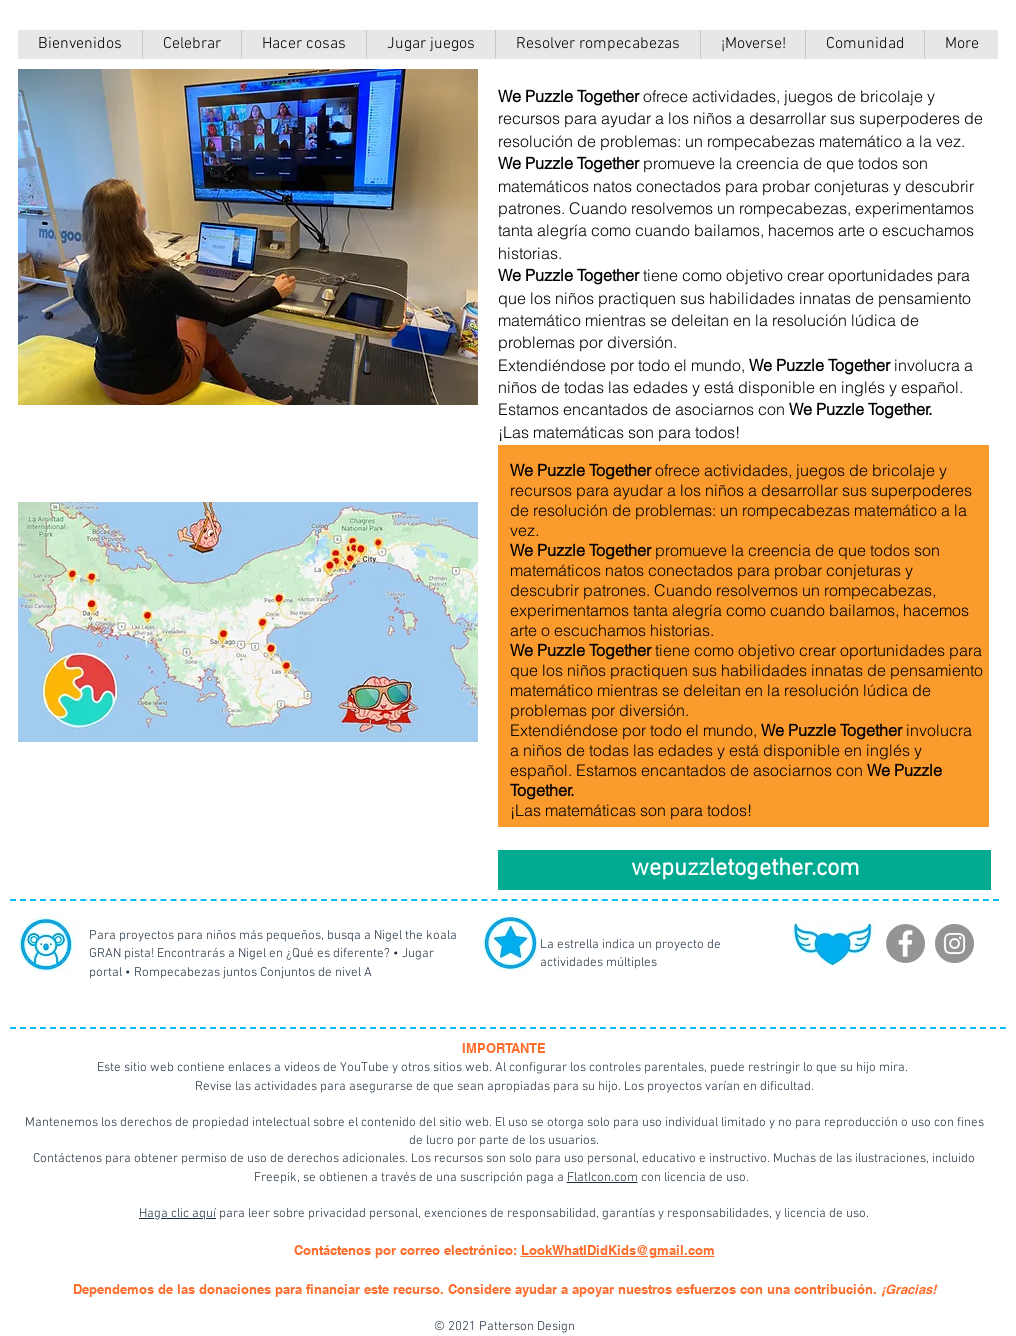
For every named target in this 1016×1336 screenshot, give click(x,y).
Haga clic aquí (177, 1214)
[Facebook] (905, 943)
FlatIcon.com (602, 1178)
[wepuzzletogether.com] (744, 870)
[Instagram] (954, 943)
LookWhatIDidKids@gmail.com (618, 1250)
